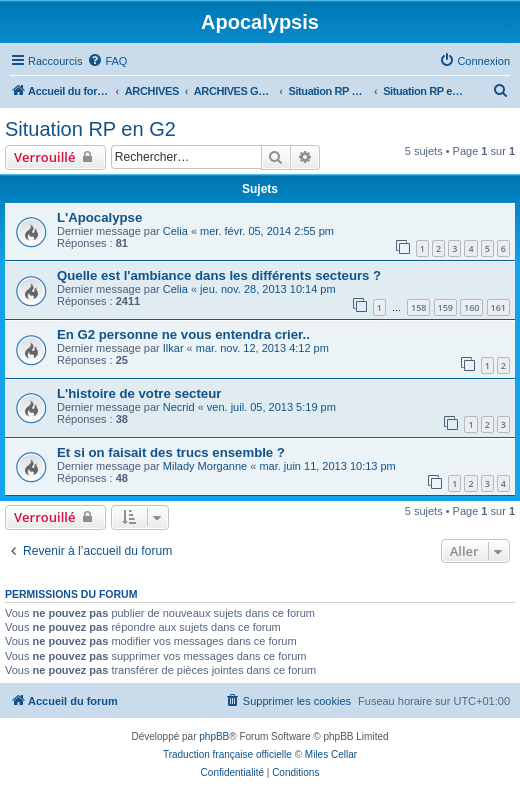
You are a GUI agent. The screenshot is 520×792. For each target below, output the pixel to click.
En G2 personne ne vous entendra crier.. (183, 334)
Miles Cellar (331, 754)
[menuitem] (107, 61)
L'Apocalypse (99, 217)
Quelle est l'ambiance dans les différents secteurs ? (219, 275)
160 (471, 307)
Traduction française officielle (227, 754)
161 (498, 307)
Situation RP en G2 (90, 129)
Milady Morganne (205, 466)
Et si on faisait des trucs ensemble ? (171, 452)
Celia (175, 231)
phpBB (214, 736)
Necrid (179, 407)
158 (418, 307)
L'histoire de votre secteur (139, 393)
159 (445, 307)
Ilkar (173, 348)
